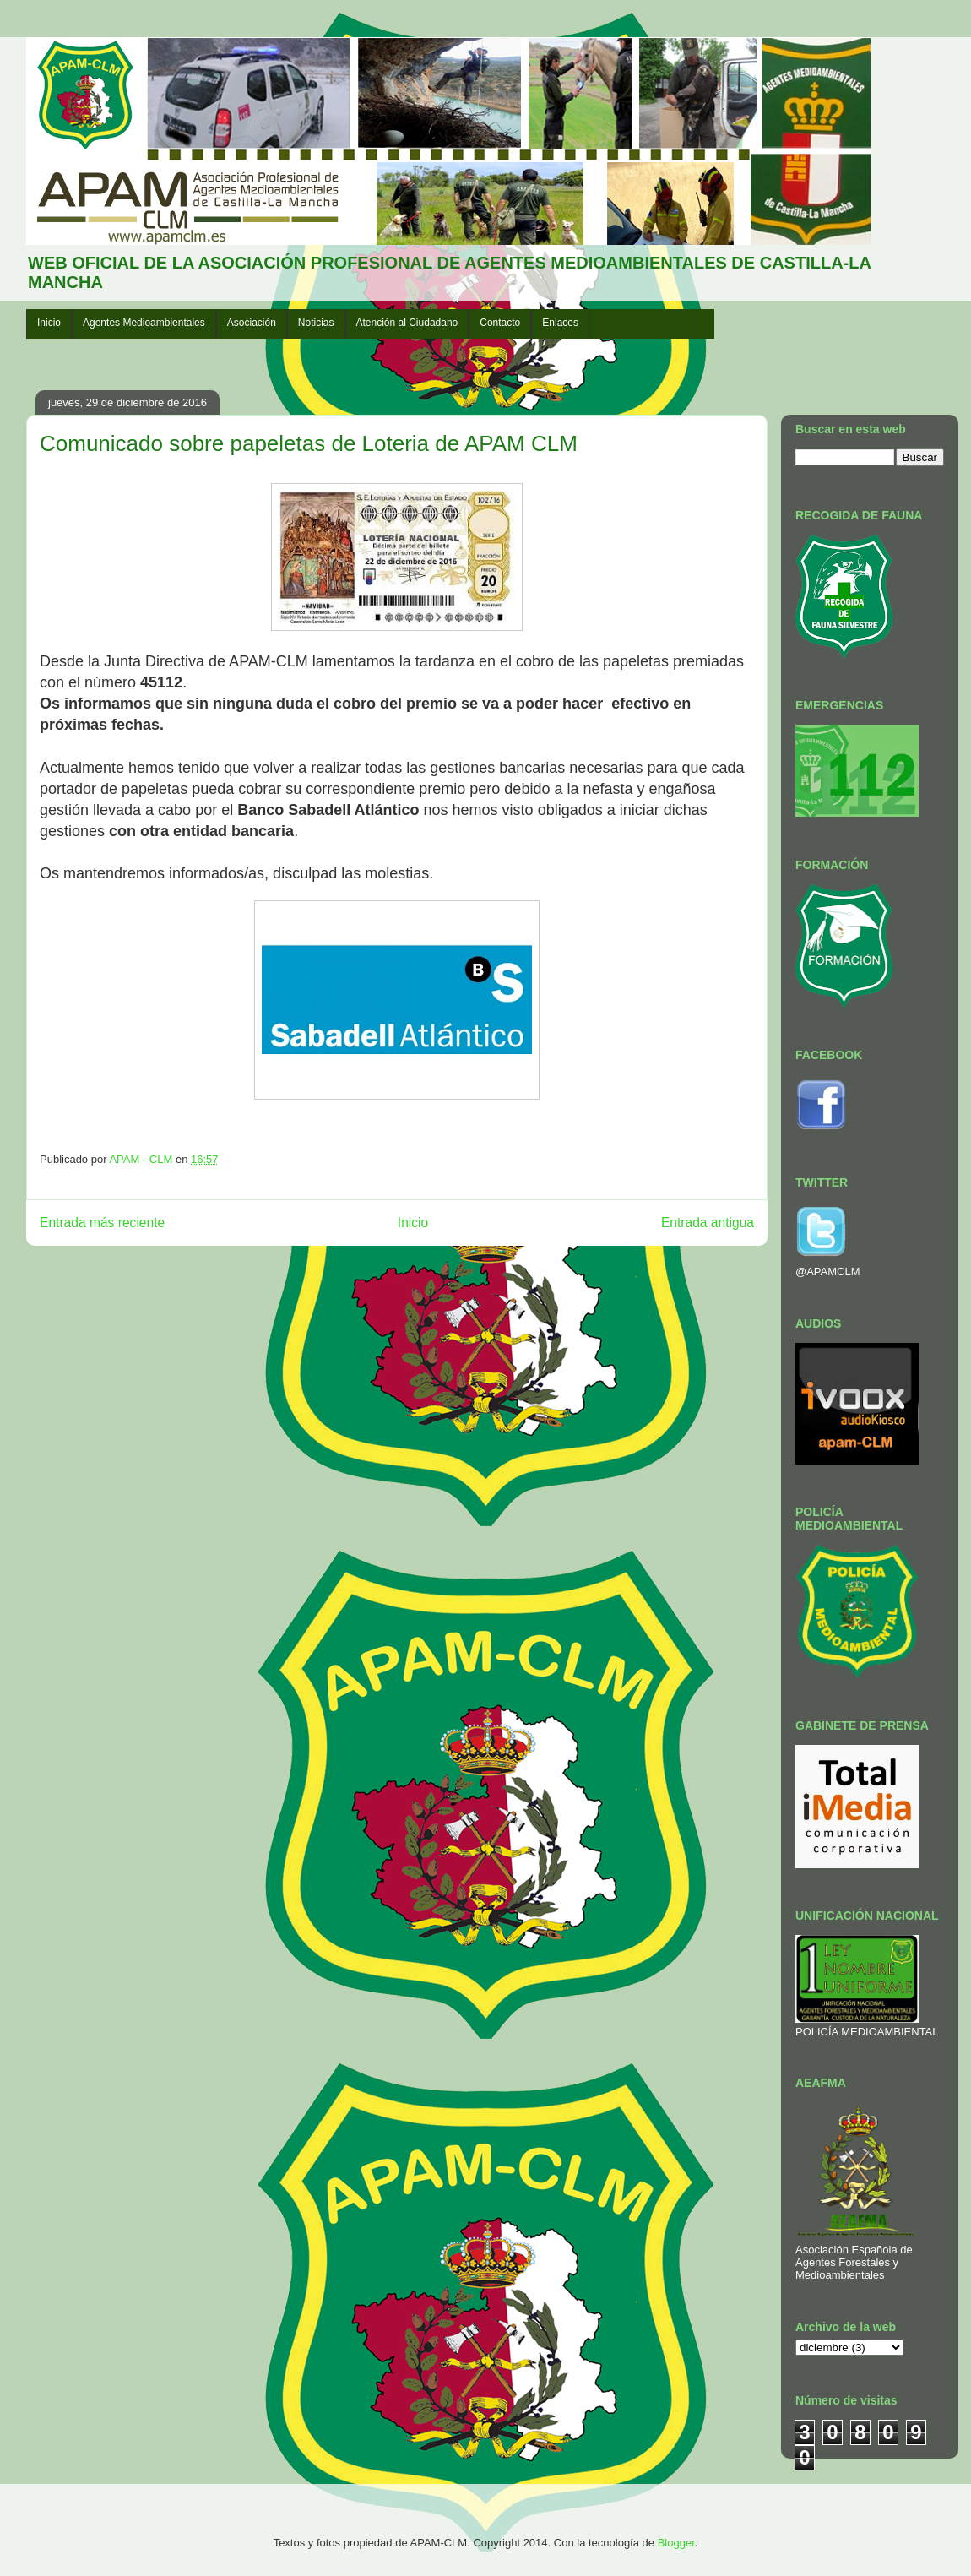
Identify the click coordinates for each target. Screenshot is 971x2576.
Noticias (316, 323)
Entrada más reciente (102, 1222)
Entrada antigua (707, 1222)
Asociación (251, 323)
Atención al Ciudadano (407, 323)
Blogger (676, 2542)
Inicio (49, 323)
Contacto (500, 323)
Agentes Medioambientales (144, 323)
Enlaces (560, 323)
